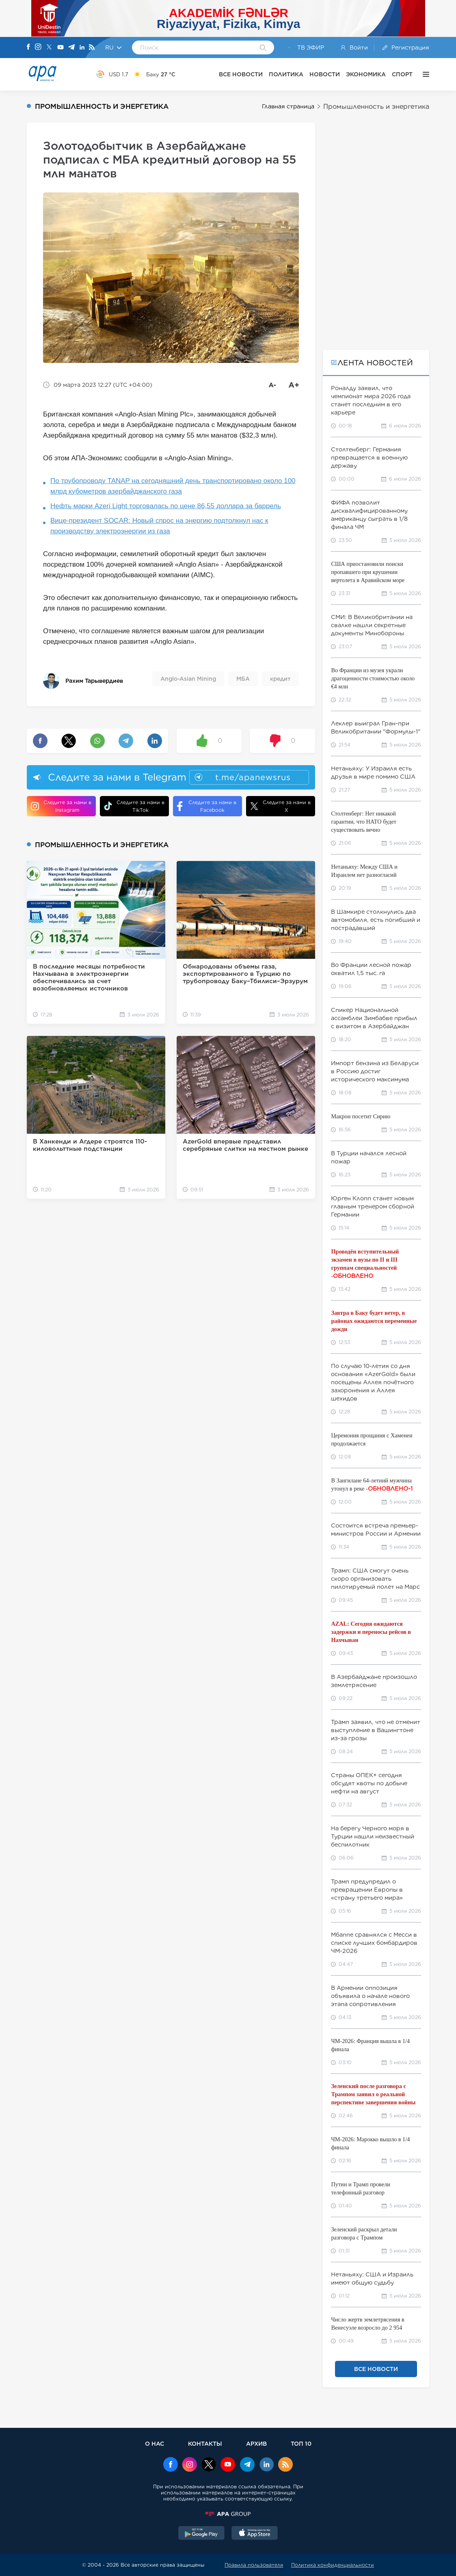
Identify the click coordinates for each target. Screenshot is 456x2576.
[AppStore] (254, 2533)
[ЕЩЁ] (424, 74)
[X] (49, 48)
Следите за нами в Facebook (206, 806)
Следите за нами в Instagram (61, 806)
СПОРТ (402, 74)
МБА (243, 678)
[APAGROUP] (228, 2514)
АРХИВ (256, 2443)
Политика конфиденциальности (332, 2565)
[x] (208, 2465)
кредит (280, 678)
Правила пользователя (254, 2565)
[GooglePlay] (201, 2533)
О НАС (154, 2443)
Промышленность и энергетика (376, 106)
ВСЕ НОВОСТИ (241, 74)
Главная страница (288, 106)
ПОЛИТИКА (286, 74)
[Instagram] (38, 47)
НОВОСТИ (324, 74)
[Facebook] (28, 47)
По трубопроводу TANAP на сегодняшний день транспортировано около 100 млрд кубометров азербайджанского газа (173, 486)
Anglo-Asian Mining (188, 678)
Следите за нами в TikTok (134, 806)
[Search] (263, 48)
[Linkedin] (82, 48)
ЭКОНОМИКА (366, 74)
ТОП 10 (301, 2443)
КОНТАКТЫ (205, 2443)
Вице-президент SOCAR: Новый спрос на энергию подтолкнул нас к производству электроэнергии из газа (159, 526)
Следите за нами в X (280, 806)
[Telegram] (71, 48)
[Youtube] (60, 48)
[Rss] (92, 48)
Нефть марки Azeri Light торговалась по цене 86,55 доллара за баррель (165, 506)
